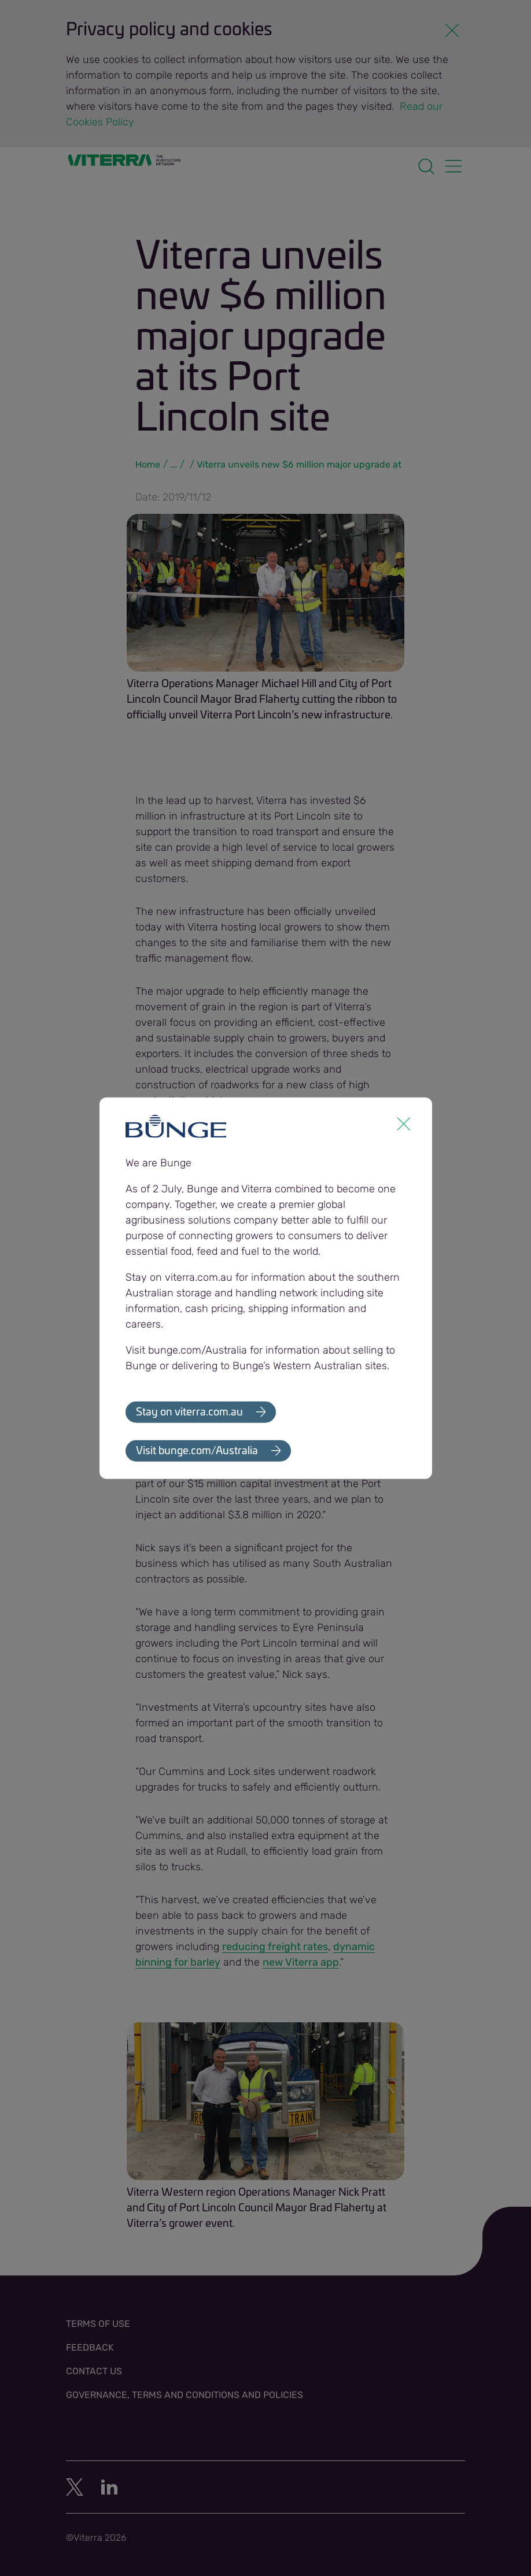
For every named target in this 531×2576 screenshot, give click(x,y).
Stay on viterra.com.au (189, 1412)
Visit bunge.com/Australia (197, 1451)
